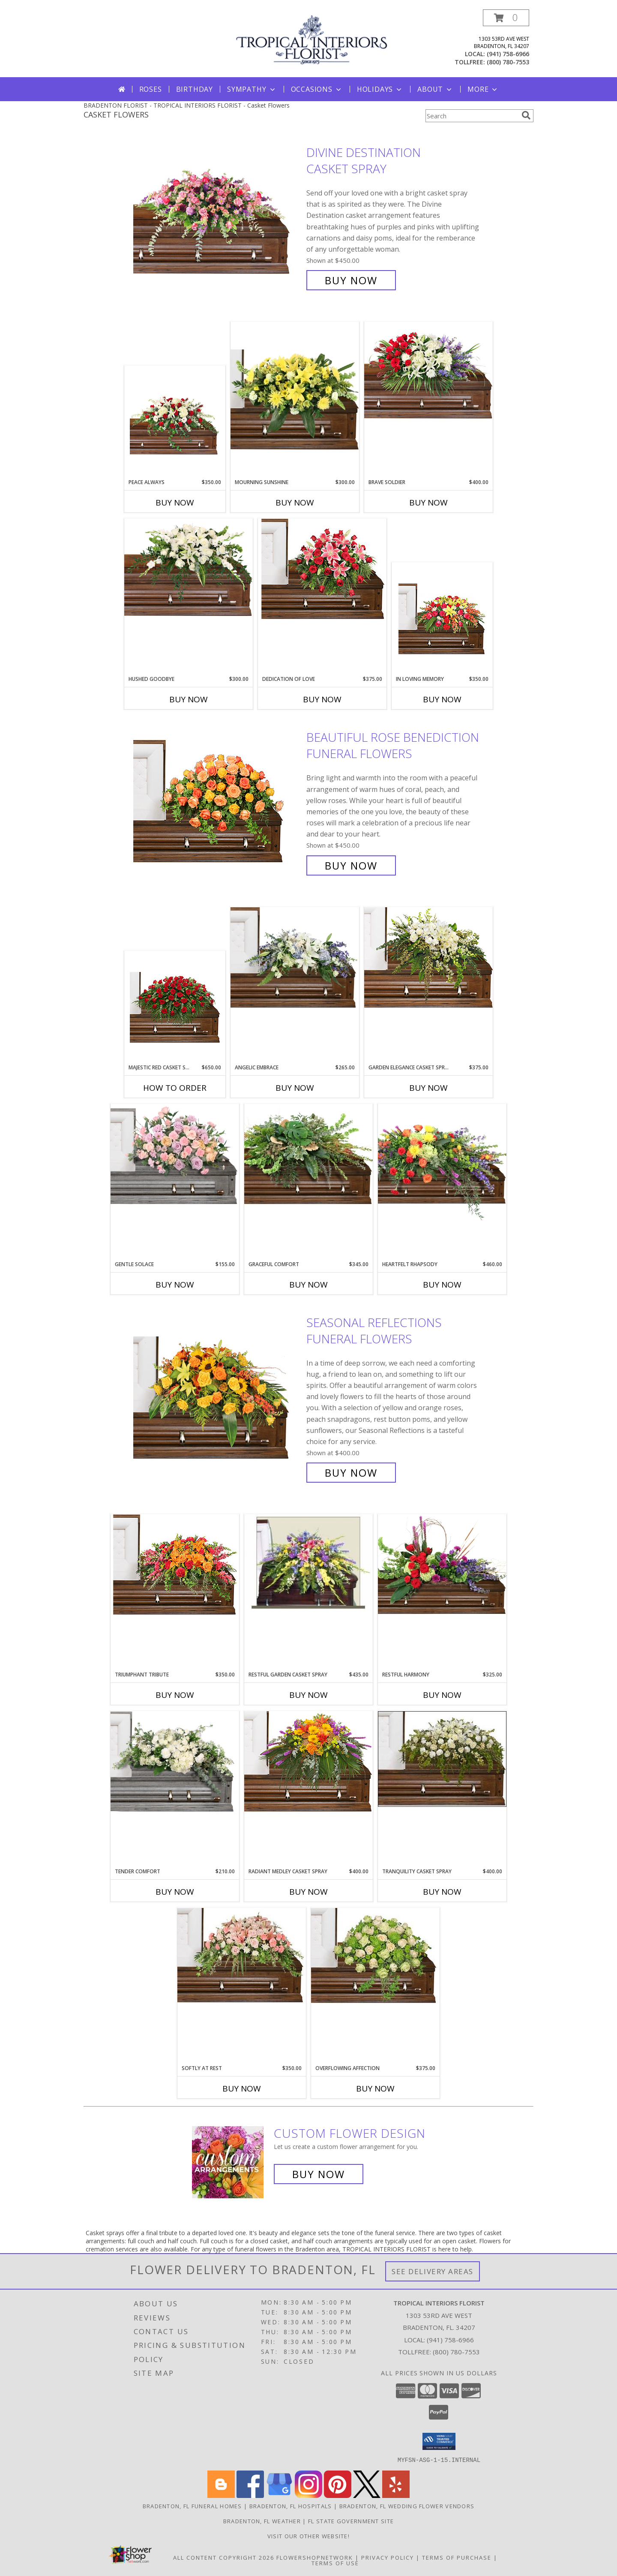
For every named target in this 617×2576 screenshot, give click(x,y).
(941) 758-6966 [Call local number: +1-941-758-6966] (508, 54)
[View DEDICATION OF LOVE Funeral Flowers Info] (322, 569)
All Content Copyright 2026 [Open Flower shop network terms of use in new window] (223, 2557)
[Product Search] (472, 116)
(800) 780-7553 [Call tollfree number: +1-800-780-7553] (508, 62)
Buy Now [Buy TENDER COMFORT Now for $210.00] (175, 1891)
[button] (506, 17)
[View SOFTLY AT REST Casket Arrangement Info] (241, 1956)
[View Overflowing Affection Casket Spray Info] (375, 1956)
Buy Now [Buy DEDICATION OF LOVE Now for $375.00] (322, 699)
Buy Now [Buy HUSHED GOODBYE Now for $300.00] (188, 699)
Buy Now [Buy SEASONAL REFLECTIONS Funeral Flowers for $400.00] (351, 1473)
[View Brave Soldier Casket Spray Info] (428, 372)
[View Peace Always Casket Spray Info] (175, 422)
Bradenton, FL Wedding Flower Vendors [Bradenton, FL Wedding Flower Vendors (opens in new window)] (407, 2506)
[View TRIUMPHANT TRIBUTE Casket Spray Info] (175, 1564)
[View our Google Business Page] (279, 2495)
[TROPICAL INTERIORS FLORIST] (312, 39)
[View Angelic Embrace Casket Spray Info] (295, 957)
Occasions (317, 89)
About (435, 89)
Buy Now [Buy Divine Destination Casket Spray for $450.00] (351, 280)
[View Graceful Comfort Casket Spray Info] (308, 1154)
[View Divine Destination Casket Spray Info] (217, 216)
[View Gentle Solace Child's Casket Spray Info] (175, 1154)
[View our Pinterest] (337, 2495)
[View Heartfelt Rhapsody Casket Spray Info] (442, 1162)
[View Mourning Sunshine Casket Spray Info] (295, 400)
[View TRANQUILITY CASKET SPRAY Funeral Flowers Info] (442, 1759)
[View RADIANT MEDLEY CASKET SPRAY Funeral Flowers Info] (308, 1761)
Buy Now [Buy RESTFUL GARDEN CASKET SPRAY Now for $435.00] (308, 1694)
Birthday (194, 89)
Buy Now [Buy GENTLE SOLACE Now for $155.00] (175, 1284)
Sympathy (251, 89)
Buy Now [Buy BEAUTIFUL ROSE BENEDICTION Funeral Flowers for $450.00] (351, 865)
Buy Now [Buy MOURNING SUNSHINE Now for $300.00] (295, 502)
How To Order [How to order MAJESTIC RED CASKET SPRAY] (175, 1087)
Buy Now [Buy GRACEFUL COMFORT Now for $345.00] (308, 1284)
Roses (150, 89)
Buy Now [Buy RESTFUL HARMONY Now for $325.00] (442, 1694)
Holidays (380, 89)
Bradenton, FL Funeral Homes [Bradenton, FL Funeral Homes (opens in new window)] (192, 2506)
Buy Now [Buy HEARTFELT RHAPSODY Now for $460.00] (442, 1284)
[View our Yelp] (396, 2495)
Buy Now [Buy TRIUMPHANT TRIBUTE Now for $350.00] (175, 1694)
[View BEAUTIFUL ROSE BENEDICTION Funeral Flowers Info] (217, 801)
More (483, 89)
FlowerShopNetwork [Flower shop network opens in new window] (314, 2557)
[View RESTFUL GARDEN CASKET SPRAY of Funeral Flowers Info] (308, 1562)
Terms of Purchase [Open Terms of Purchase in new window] (456, 2557)
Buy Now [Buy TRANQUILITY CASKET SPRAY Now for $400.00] (442, 1891)
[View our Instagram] (308, 2495)
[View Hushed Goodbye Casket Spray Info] (188, 569)
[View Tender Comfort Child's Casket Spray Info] (175, 1761)
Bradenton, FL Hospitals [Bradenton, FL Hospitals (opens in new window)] (290, 2506)
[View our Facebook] (250, 2495)
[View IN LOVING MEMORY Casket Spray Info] (442, 619)
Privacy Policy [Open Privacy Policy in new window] (387, 2557)
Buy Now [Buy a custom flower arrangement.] (318, 2174)
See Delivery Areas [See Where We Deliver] (432, 2271)
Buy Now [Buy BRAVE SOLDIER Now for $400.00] (428, 502)
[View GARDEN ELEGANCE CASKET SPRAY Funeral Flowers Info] (428, 957)
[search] (526, 115)
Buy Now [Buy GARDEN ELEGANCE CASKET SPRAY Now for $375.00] (428, 1087)
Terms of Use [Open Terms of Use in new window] (335, 2563)
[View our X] (366, 2495)
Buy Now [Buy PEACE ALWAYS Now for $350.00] (175, 502)
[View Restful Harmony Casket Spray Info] (442, 1564)
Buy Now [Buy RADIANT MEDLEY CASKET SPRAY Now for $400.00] (308, 1891)
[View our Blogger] (221, 2495)
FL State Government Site (351, 2521)
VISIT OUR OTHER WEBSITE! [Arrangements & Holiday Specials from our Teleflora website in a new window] (308, 2536)
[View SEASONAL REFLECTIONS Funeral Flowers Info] (217, 1397)
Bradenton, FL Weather (262, 2521)
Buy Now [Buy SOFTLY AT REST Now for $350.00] (241, 2088)
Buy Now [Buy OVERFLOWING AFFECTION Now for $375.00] (375, 2088)
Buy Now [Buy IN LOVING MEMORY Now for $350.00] (442, 699)
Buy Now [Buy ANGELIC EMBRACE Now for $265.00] (295, 1087)
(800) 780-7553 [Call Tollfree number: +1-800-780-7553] (456, 2351)
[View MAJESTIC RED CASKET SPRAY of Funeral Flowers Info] (175, 1007)
